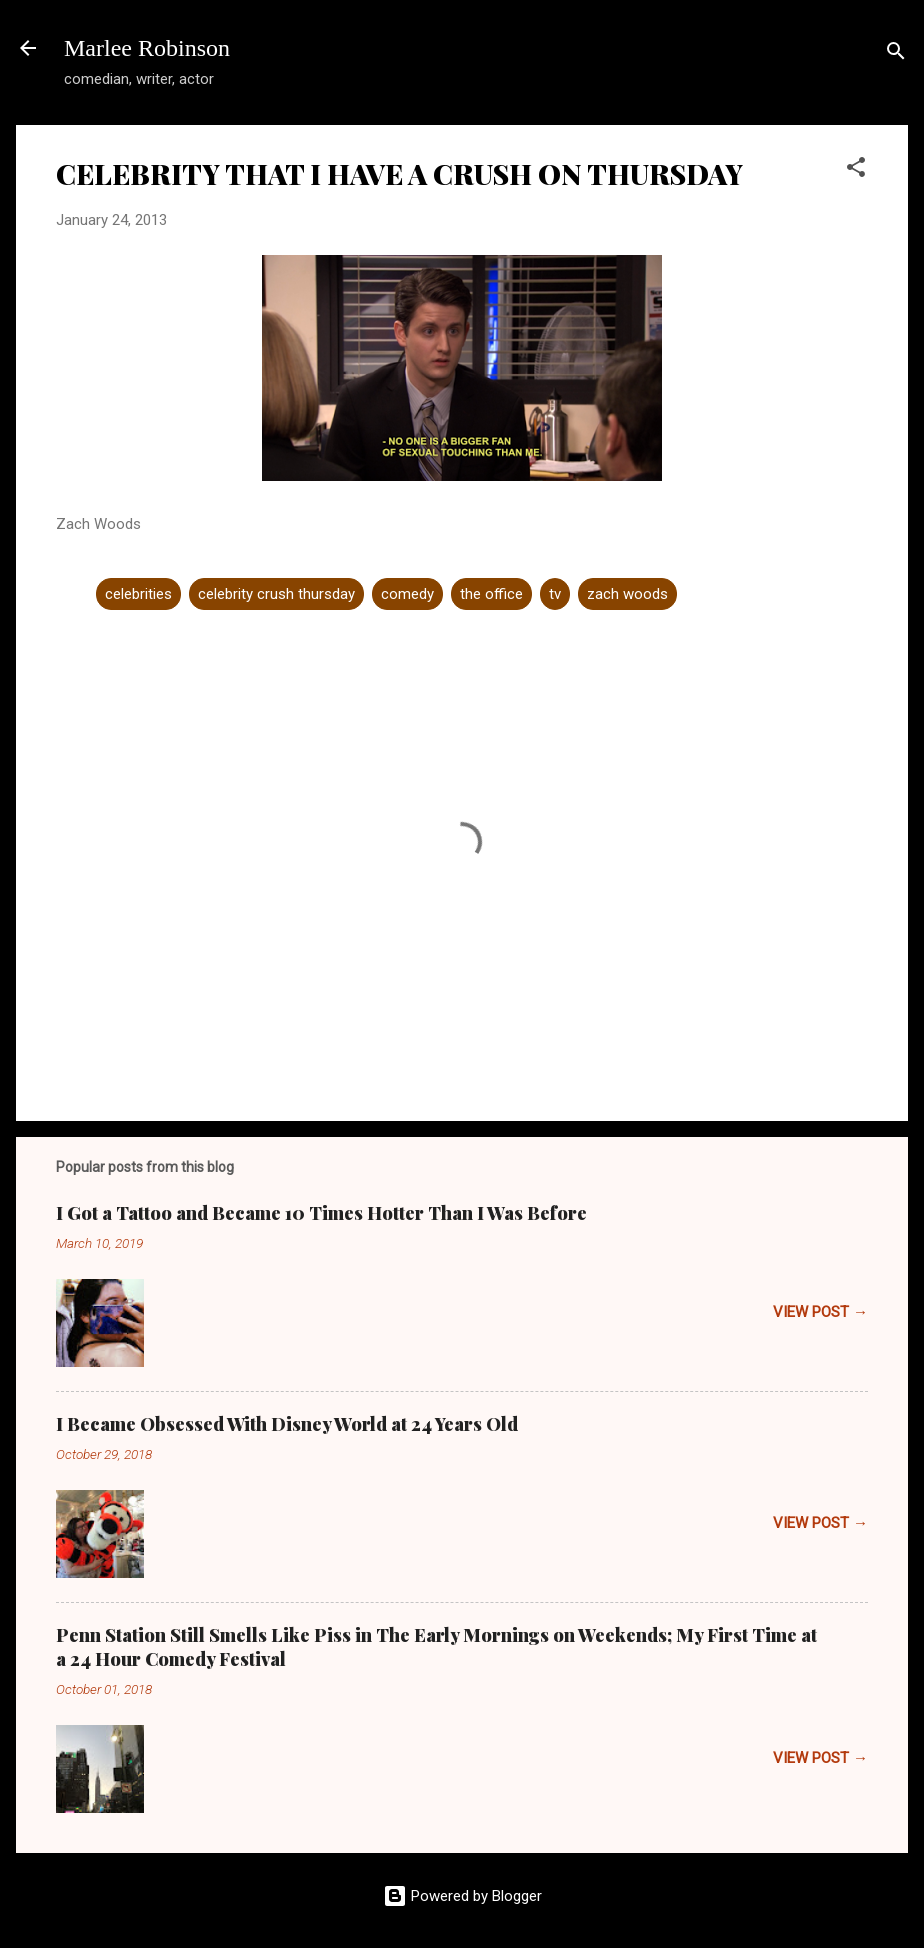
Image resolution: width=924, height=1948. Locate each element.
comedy (407, 594)
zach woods (627, 594)
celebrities (138, 594)
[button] (856, 170)
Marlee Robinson (147, 48)
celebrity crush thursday (276, 594)
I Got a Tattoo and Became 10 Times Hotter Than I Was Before (321, 1213)
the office (491, 594)
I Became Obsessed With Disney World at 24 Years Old (287, 1424)
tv (555, 594)
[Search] (896, 54)
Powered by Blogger (462, 1896)
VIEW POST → (820, 1312)
